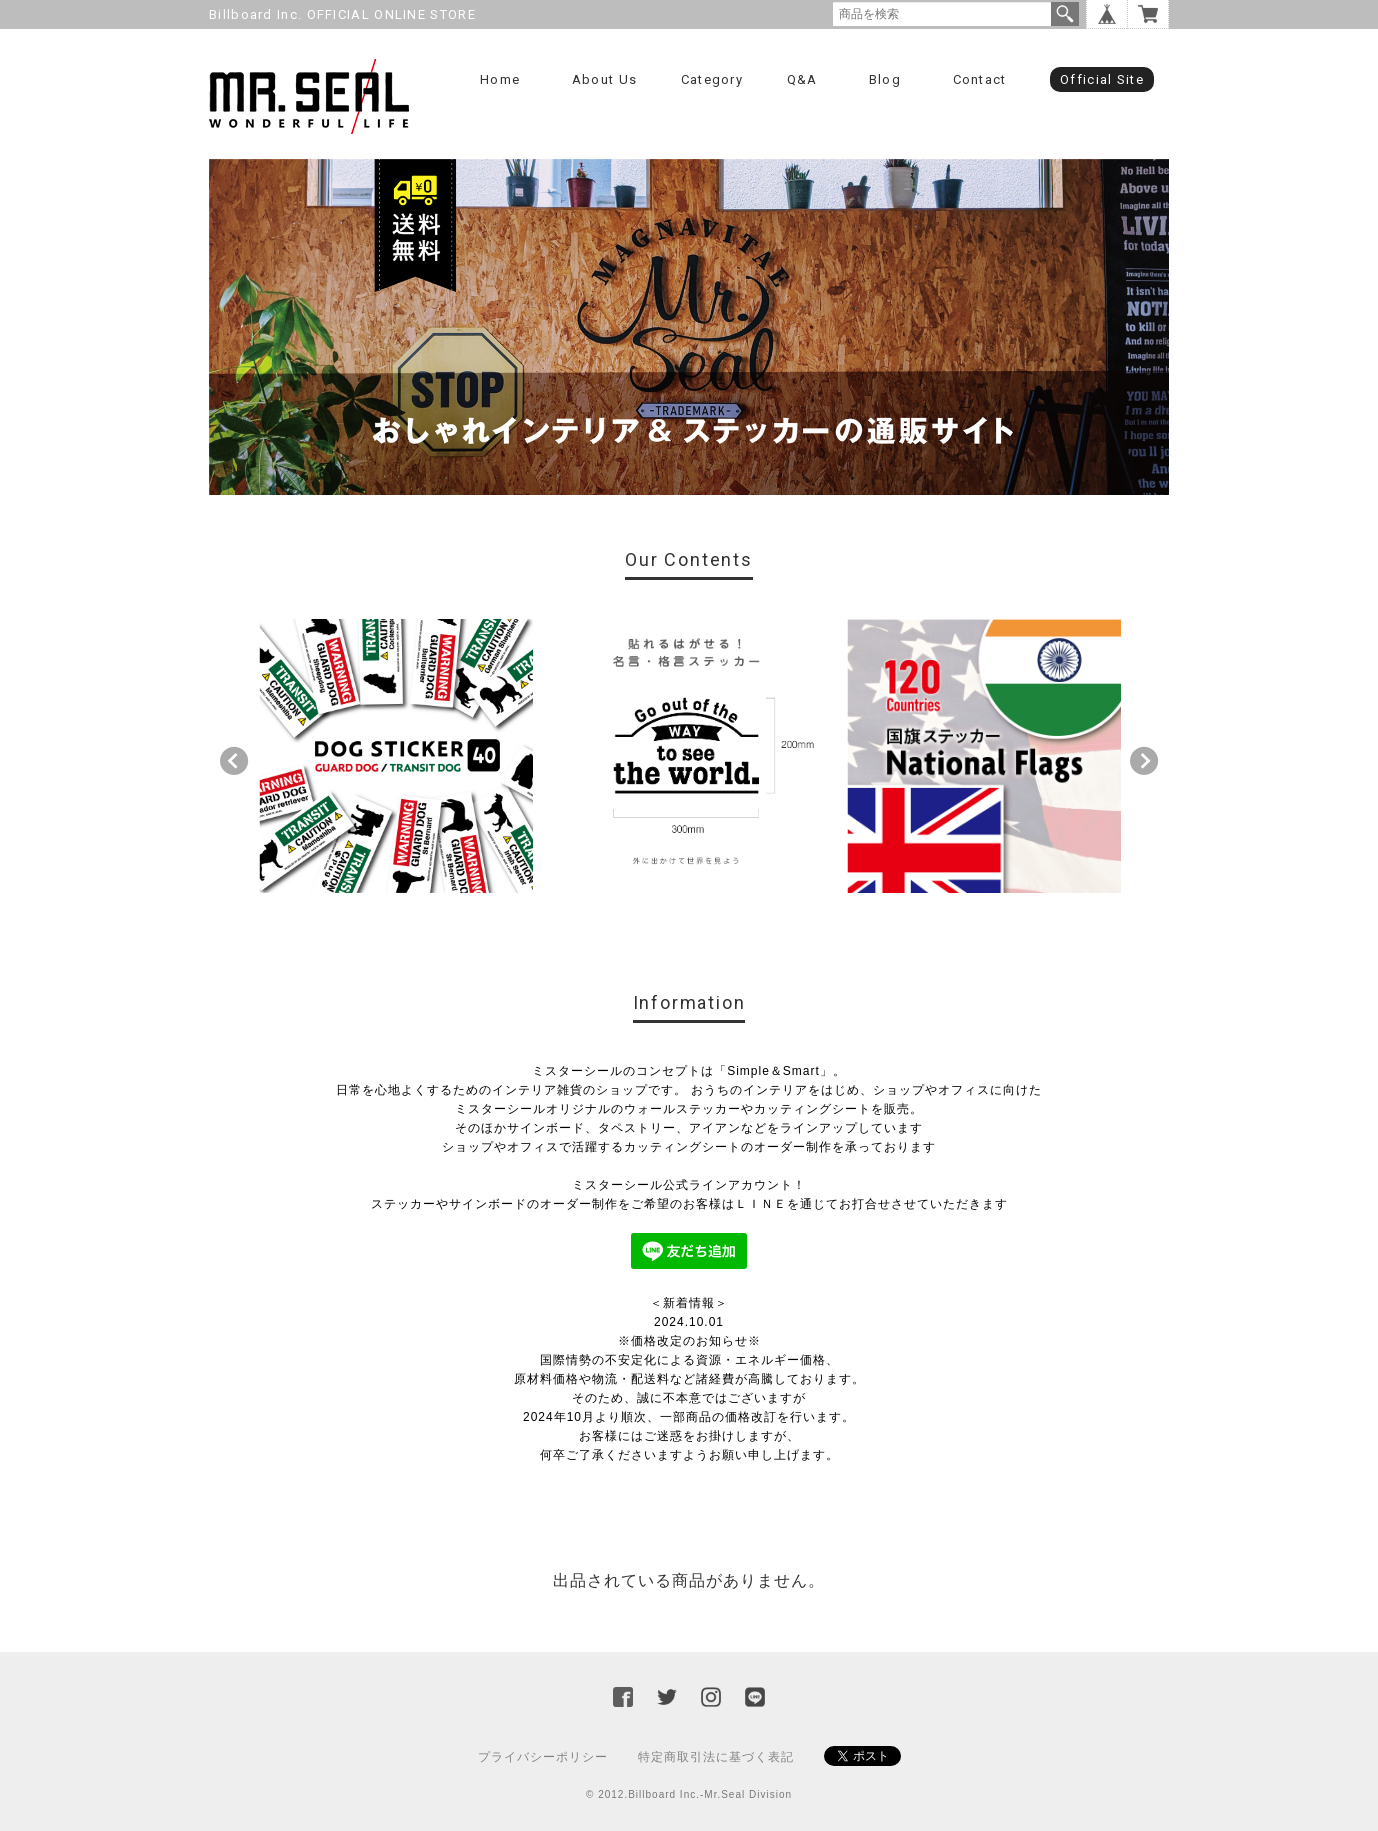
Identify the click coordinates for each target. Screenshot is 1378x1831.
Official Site (1102, 79)
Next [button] (1144, 761)
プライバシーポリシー (543, 1757)
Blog (885, 79)
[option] (396, 756)
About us (604, 79)
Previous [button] (234, 761)
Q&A (802, 79)
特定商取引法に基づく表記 (716, 1757)
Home (500, 79)
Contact (980, 79)
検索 (1065, 14)
